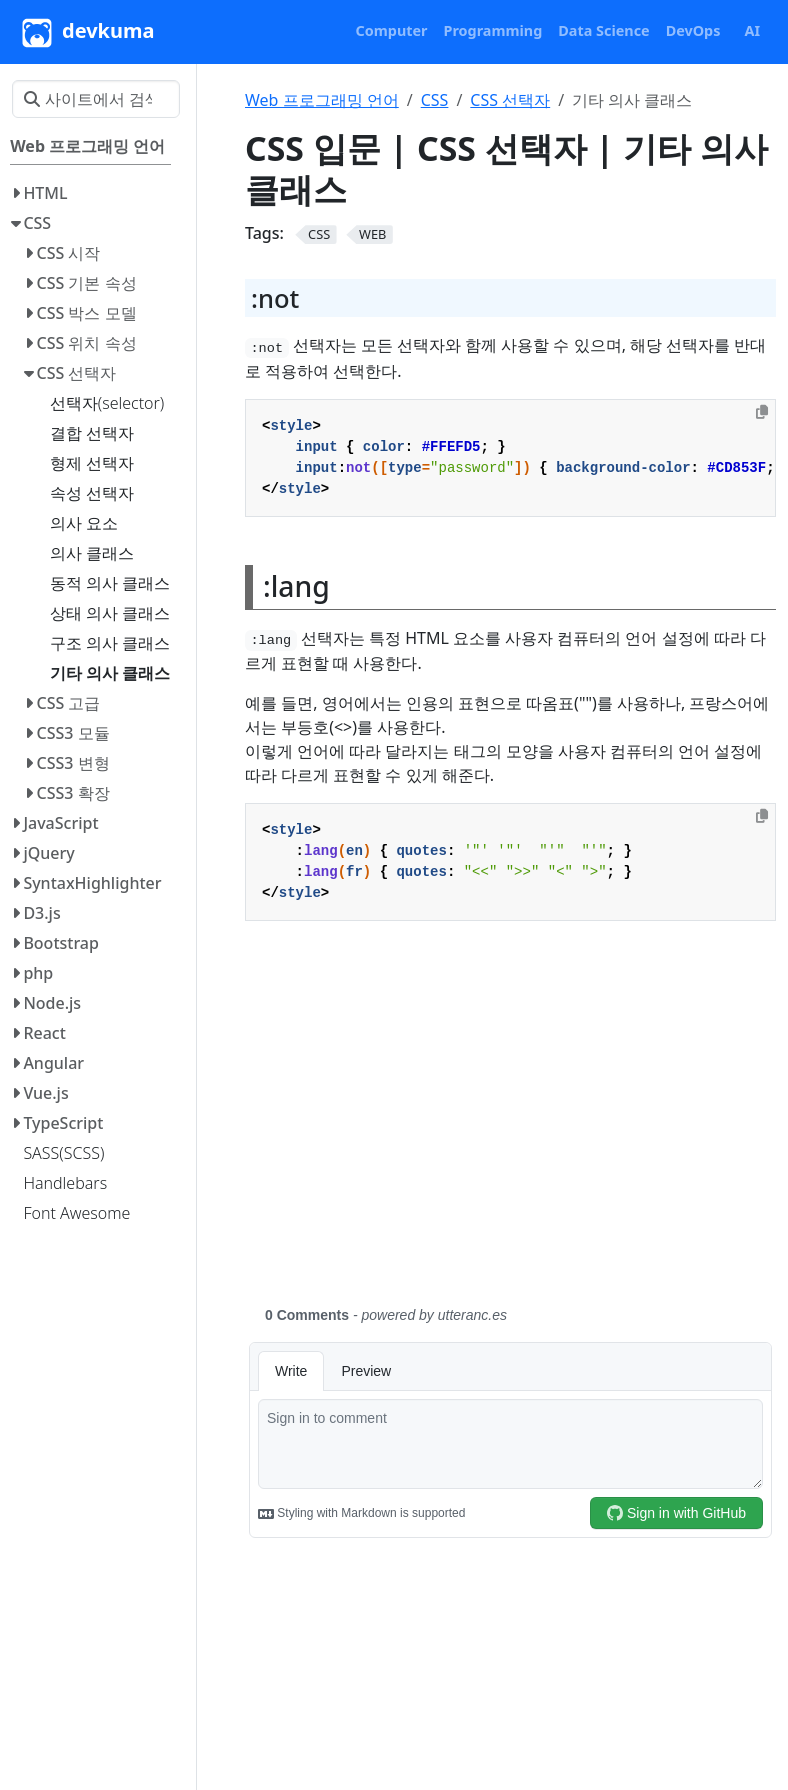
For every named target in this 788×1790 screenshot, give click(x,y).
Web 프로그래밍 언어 (322, 100)
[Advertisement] (510, 1125)
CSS (435, 100)
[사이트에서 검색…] (96, 99)
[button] (392, 31)
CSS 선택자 (510, 100)
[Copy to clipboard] (762, 412)
